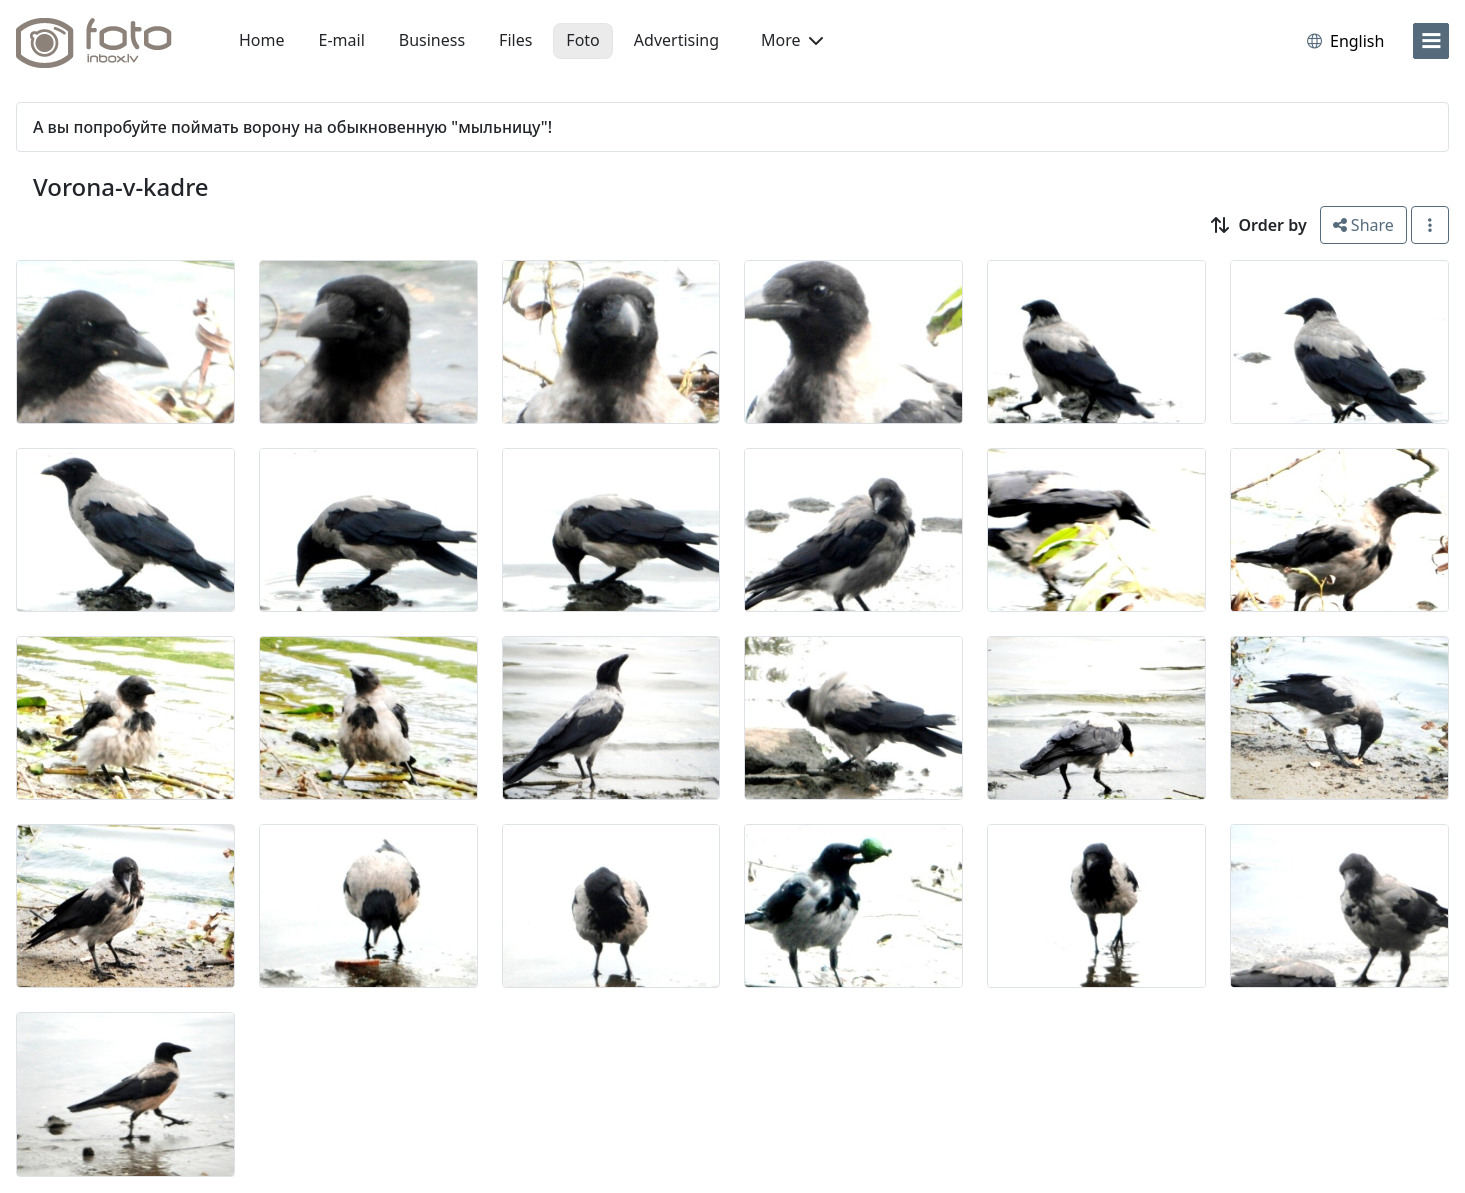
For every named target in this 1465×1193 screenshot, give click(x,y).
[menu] (1431, 41)
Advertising (676, 40)
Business (432, 40)
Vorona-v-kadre (121, 186)
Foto (582, 40)
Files (515, 40)
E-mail (342, 40)
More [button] (792, 40)
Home (262, 40)
